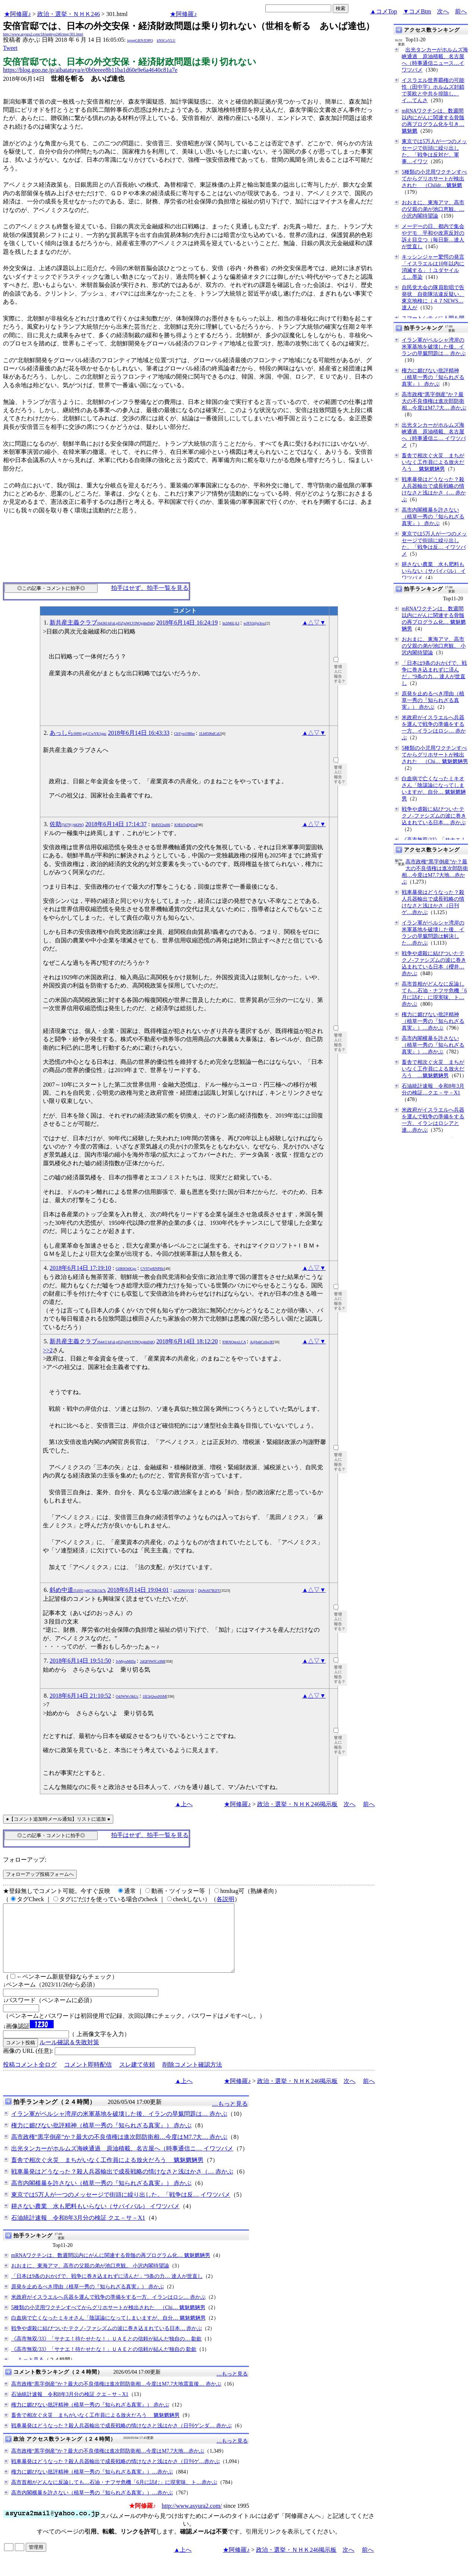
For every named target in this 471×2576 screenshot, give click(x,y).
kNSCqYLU (166, 40)
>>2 (48, 1350)
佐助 (67, 824)
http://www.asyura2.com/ (192, 2519)
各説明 (225, 1899)
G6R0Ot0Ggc (126, 1269)
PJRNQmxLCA (234, 1342)
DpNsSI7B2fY (209, 1591)
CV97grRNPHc (152, 1269)
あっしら (78, 733)
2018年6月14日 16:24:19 (187, 622)
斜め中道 (78, 1590)
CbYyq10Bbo (184, 733)
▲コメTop (383, 11)
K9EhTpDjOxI (185, 825)
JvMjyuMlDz (126, 1661)
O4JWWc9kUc (127, 1696)
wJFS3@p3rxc (254, 623)
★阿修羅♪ (17, 14)
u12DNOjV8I (183, 1591)
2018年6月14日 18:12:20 (187, 1341)
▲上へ (184, 1804)
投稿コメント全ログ (30, 2078)
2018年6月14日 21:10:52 (80, 1695)
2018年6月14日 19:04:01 (138, 1590)
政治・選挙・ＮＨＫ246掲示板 (297, 1804)
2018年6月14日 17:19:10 (80, 1268)
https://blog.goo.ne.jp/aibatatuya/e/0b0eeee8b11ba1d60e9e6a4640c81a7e (90, 70)
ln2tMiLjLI (231, 623)
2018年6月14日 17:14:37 (116, 824)
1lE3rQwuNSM (154, 1696)
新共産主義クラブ (102, 622)
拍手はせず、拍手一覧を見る (150, 588)
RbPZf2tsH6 (160, 825)
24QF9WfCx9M (152, 1661)
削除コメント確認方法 (192, 2078)
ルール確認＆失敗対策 (69, 2055)
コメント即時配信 (88, 2078)
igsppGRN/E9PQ (140, 40)
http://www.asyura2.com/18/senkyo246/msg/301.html (43, 34)
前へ (461, 11)
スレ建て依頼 (137, 2078)
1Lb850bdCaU (210, 733)
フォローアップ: (24, 1859)
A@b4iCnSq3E (262, 1342)
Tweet (10, 48)
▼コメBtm (417, 11)
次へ (443, 11)
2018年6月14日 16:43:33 (139, 733)
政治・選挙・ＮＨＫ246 (68, 14)
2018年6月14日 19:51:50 (80, 1660)
